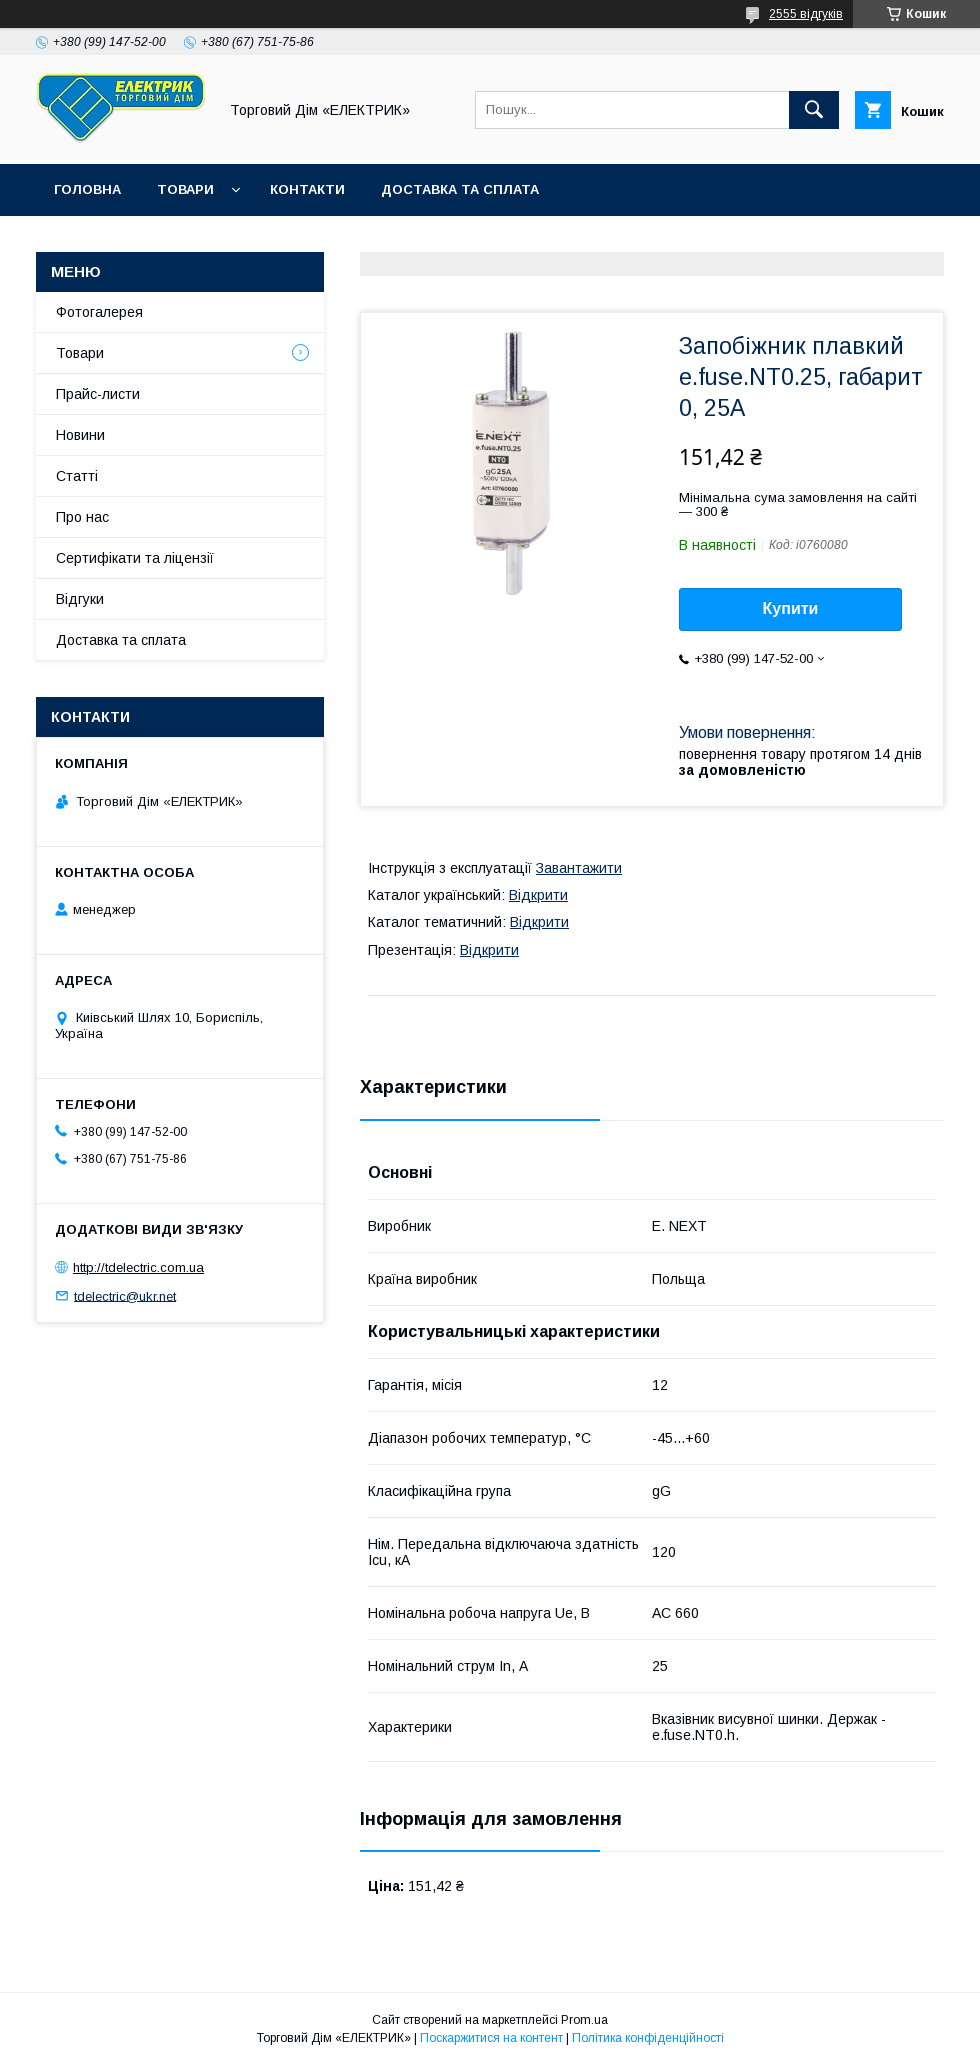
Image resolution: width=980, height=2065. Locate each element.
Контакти (307, 189)
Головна (87, 189)
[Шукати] (814, 110)
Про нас (82, 517)
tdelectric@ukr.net (125, 1295)
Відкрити (538, 895)
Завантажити (579, 868)
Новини (80, 435)
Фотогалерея (99, 312)
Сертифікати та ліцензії (135, 558)
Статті (77, 476)
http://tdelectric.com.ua (138, 1267)
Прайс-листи (98, 394)
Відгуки (80, 599)
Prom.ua (584, 2020)
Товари (185, 189)
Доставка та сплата (460, 189)
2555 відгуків (806, 14)
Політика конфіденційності (648, 2038)
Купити (791, 608)
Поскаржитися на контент (491, 2038)
